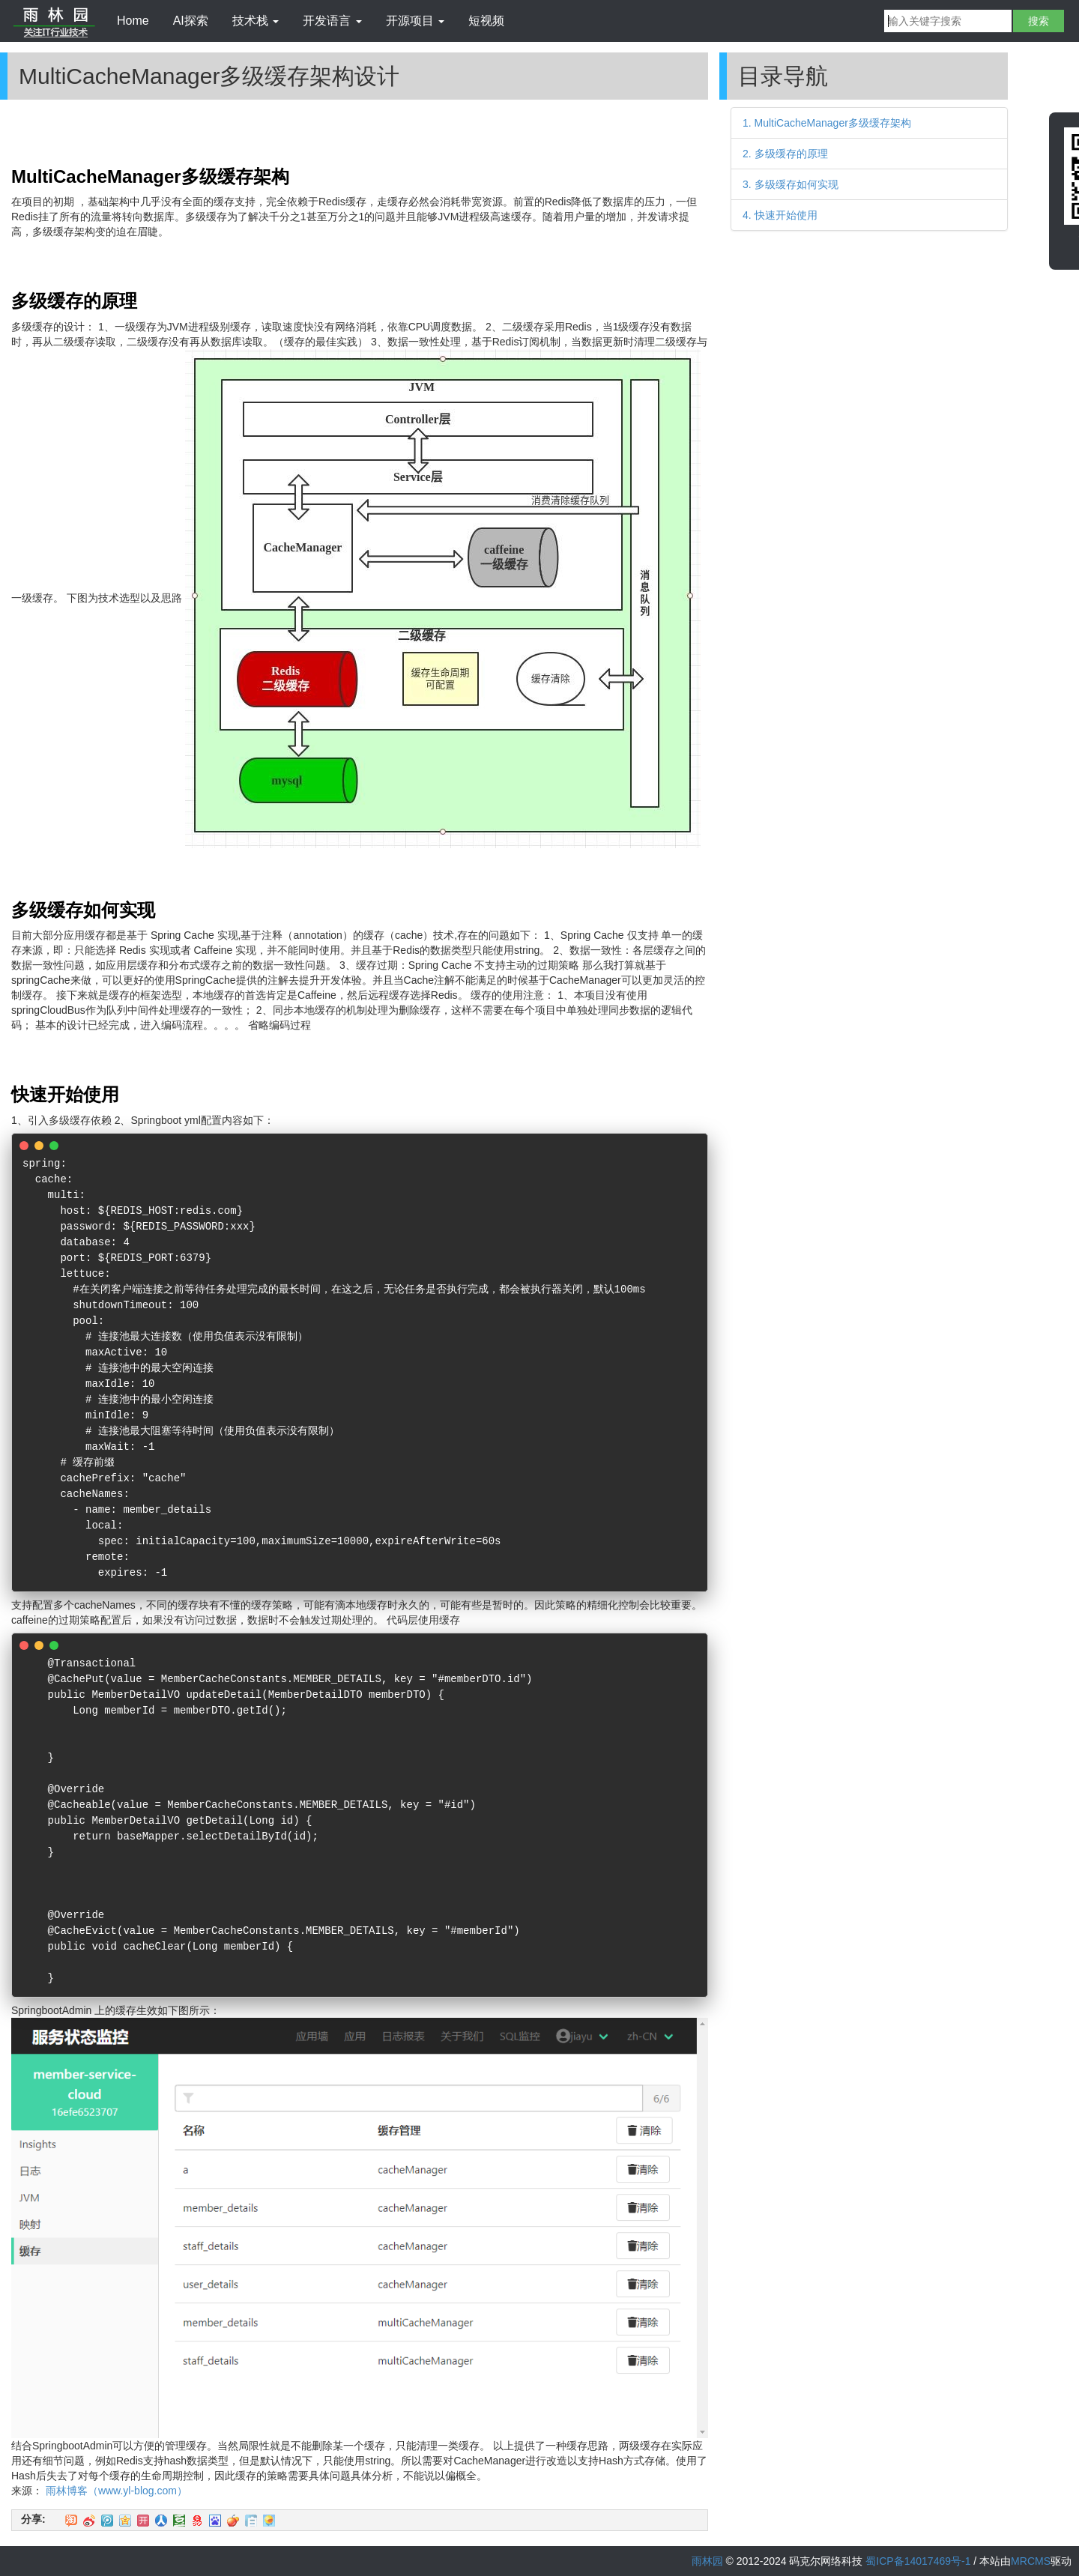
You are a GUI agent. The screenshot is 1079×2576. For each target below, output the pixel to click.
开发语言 (332, 20)
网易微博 (197, 2521)
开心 (143, 2521)
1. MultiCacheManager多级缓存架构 (827, 123)
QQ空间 (125, 2521)
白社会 (251, 2521)
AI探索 (190, 20)
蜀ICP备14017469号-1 (917, 2561)
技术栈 (255, 20)
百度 (215, 2521)
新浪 (89, 2521)
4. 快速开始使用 (780, 215)
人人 (161, 2521)
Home (133, 20)
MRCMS (1031, 2561)
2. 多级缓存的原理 (785, 154)
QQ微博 (107, 2521)
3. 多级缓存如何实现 (790, 184)
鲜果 (233, 2521)
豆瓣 (179, 2521)
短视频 (486, 20)
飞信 (269, 2521)
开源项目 (415, 20)
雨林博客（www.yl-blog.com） (116, 2491)
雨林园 (707, 2561)
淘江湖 (71, 2521)
